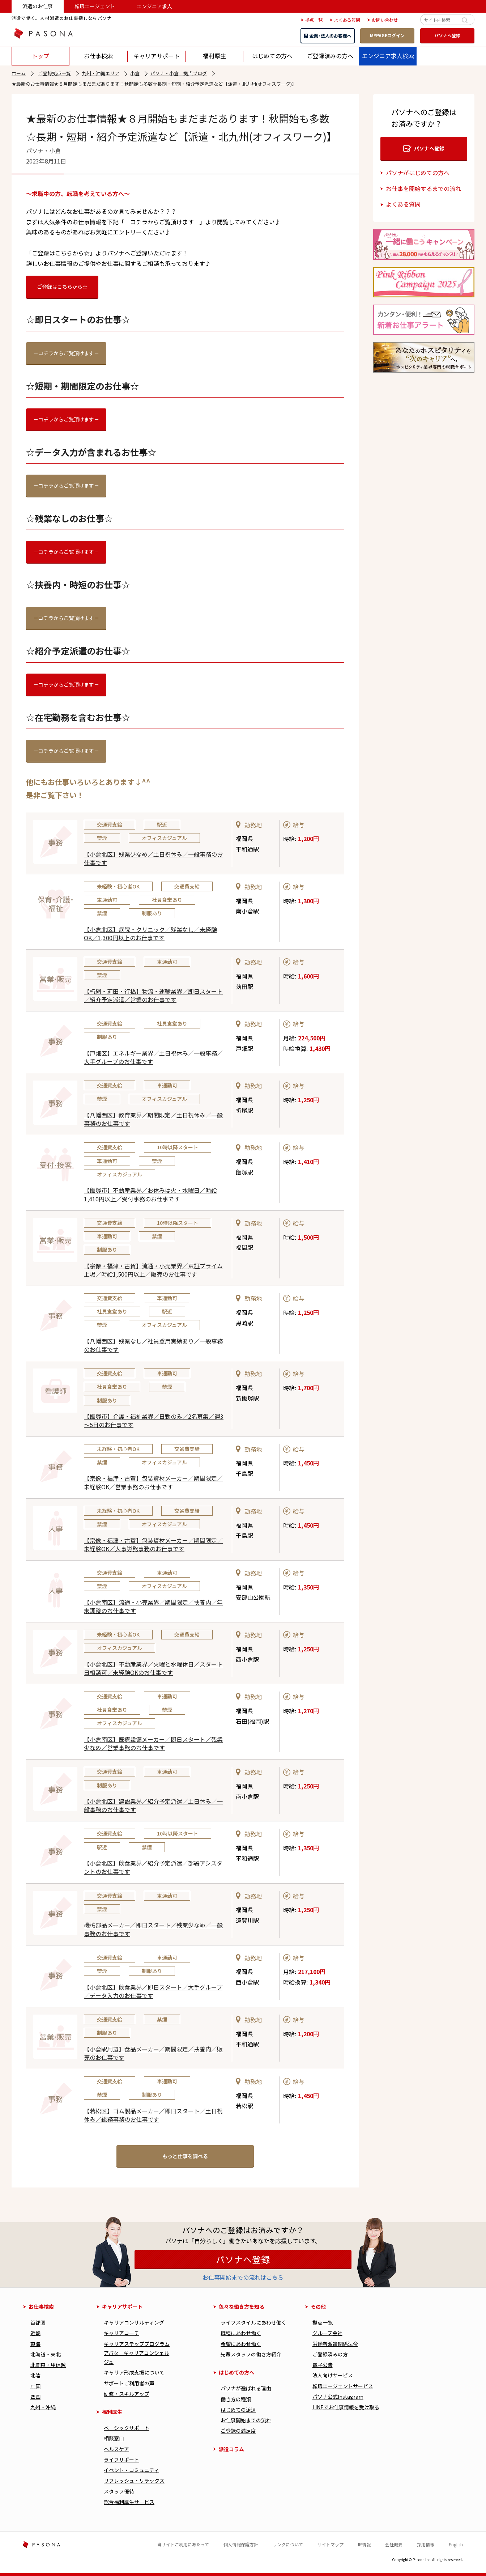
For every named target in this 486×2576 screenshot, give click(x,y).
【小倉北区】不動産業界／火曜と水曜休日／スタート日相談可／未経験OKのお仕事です (153, 1668)
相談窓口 (114, 2438)
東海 (35, 2343)
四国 (35, 2396)
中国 (35, 2386)
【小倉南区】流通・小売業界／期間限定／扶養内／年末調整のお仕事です (153, 1606)
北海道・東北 (45, 2354)
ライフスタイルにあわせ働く (253, 2322)
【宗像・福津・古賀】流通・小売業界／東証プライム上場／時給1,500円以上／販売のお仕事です (153, 1269)
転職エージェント (94, 6)
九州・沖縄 (43, 2407)
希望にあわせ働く (241, 2343)
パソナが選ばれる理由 (246, 2388)
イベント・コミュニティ (131, 2470)
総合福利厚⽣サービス (129, 2501)
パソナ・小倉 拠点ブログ (178, 73)
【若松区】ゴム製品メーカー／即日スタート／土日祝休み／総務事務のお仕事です (153, 2114)
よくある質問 (403, 204)
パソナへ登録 (447, 35)
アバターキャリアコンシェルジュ (136, 2357)
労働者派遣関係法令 (335, 2343)
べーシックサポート (126, 2427)
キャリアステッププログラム (137, 2343)
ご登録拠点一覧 (54, 73)
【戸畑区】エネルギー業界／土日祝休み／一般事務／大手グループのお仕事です (153, 1057)
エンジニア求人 (154, 6)
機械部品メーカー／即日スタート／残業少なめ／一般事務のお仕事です (153, 1929)
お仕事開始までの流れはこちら (243, 2277)
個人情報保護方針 (240, 2544)
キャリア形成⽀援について (134, 2372)
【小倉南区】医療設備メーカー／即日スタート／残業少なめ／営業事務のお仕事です (153, 1743)
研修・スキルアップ (126, 2393)
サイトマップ (330, 2544)
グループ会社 (327, 2333)
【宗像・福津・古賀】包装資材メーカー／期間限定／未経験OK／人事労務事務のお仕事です (153, 1544)
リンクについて (288, 2544)
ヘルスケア (116, 2449)
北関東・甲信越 (48, 2364)
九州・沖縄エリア (100, 73)
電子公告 (322, 2364)
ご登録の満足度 (238, 2430)
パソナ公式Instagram (337, 2396)
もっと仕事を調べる (185, 2156)
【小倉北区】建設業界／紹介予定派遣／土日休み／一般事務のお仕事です (153, 1805)
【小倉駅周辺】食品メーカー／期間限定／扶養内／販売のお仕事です (153, 2053)
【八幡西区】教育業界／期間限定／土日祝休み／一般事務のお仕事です (153, 1119)
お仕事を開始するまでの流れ (423, 188)
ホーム (19, 73)
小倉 (135, 73)
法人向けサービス (332, 2375)
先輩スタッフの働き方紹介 (251, 2354)
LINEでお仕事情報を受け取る (345, 2407)
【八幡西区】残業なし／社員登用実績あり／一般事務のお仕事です (153, 1345)
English (456, 2544)
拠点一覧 (322, 2322)
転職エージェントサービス (342, 2386)
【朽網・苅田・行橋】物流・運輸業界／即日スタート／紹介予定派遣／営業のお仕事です (153, 995)
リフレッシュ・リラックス (134, 2480)
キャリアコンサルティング (134, 2322)
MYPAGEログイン (387, 35)
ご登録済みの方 (330, 2354)
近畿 (35, 2333)
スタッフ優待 (119, 2491)
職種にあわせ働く (241, 2333)
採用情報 (425, 2544)
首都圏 (38, 2322)
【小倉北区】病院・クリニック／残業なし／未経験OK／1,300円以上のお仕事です (150, 933)
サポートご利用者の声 (129, 2383)
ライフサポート (121, 2459)
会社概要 (393, 2544)
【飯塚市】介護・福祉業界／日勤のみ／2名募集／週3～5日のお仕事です (153, 1420)
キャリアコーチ (121, 2333)
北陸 (35, 2375)
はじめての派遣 (238, 2409)
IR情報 (364, 2544)
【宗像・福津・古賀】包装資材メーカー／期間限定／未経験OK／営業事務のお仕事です (153, 1482)
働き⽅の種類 (236, 2399)
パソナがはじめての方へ (417, 172)
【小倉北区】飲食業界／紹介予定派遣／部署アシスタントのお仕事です (153, 1867)
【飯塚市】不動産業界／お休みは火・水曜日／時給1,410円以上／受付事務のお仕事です (150, 1194)
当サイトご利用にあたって (183, 2544)
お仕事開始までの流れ (246, 2420)
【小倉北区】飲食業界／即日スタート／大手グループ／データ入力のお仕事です (153, 1991)
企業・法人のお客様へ (327, 35)
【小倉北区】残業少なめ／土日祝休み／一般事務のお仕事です (153, 858)
